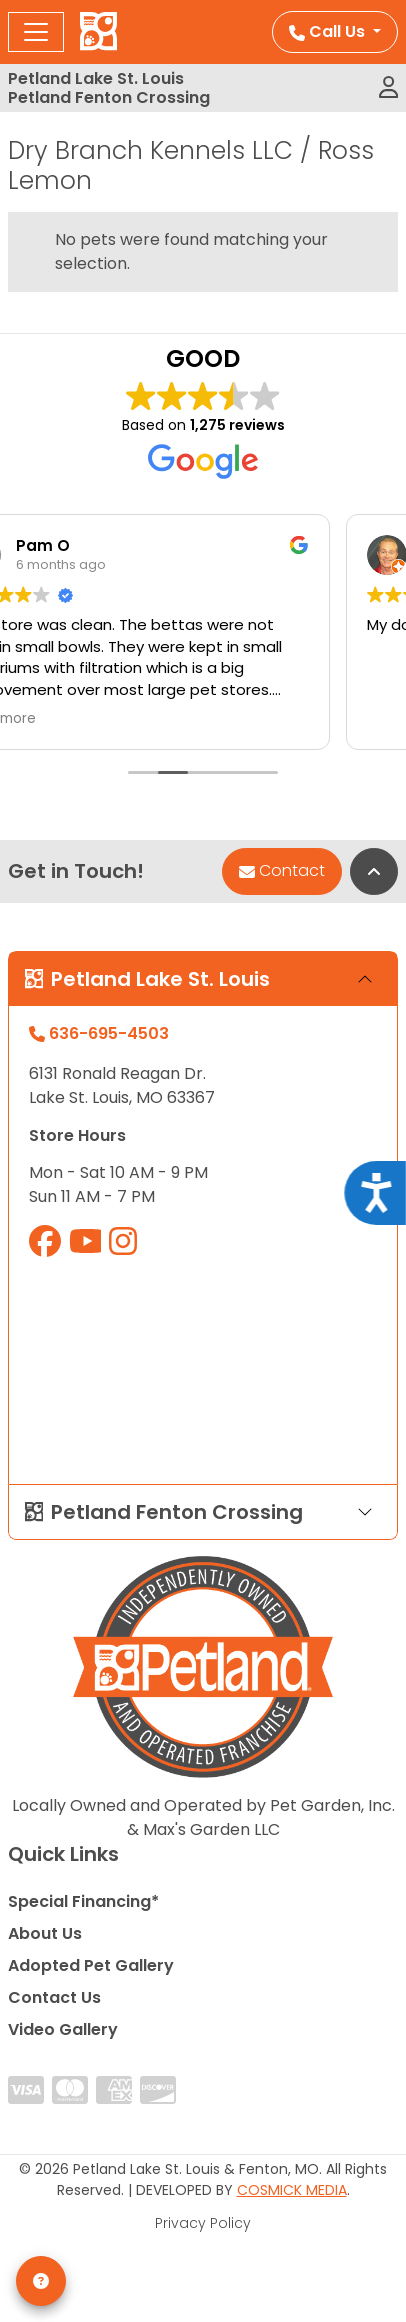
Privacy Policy (203, 2223)
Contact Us (54, 1997)
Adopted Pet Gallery (91, 1965)
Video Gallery (63, 2029)
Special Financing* (83, 1901)
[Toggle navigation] (36, 32)
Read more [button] (66, 719)
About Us (45, 1933)
